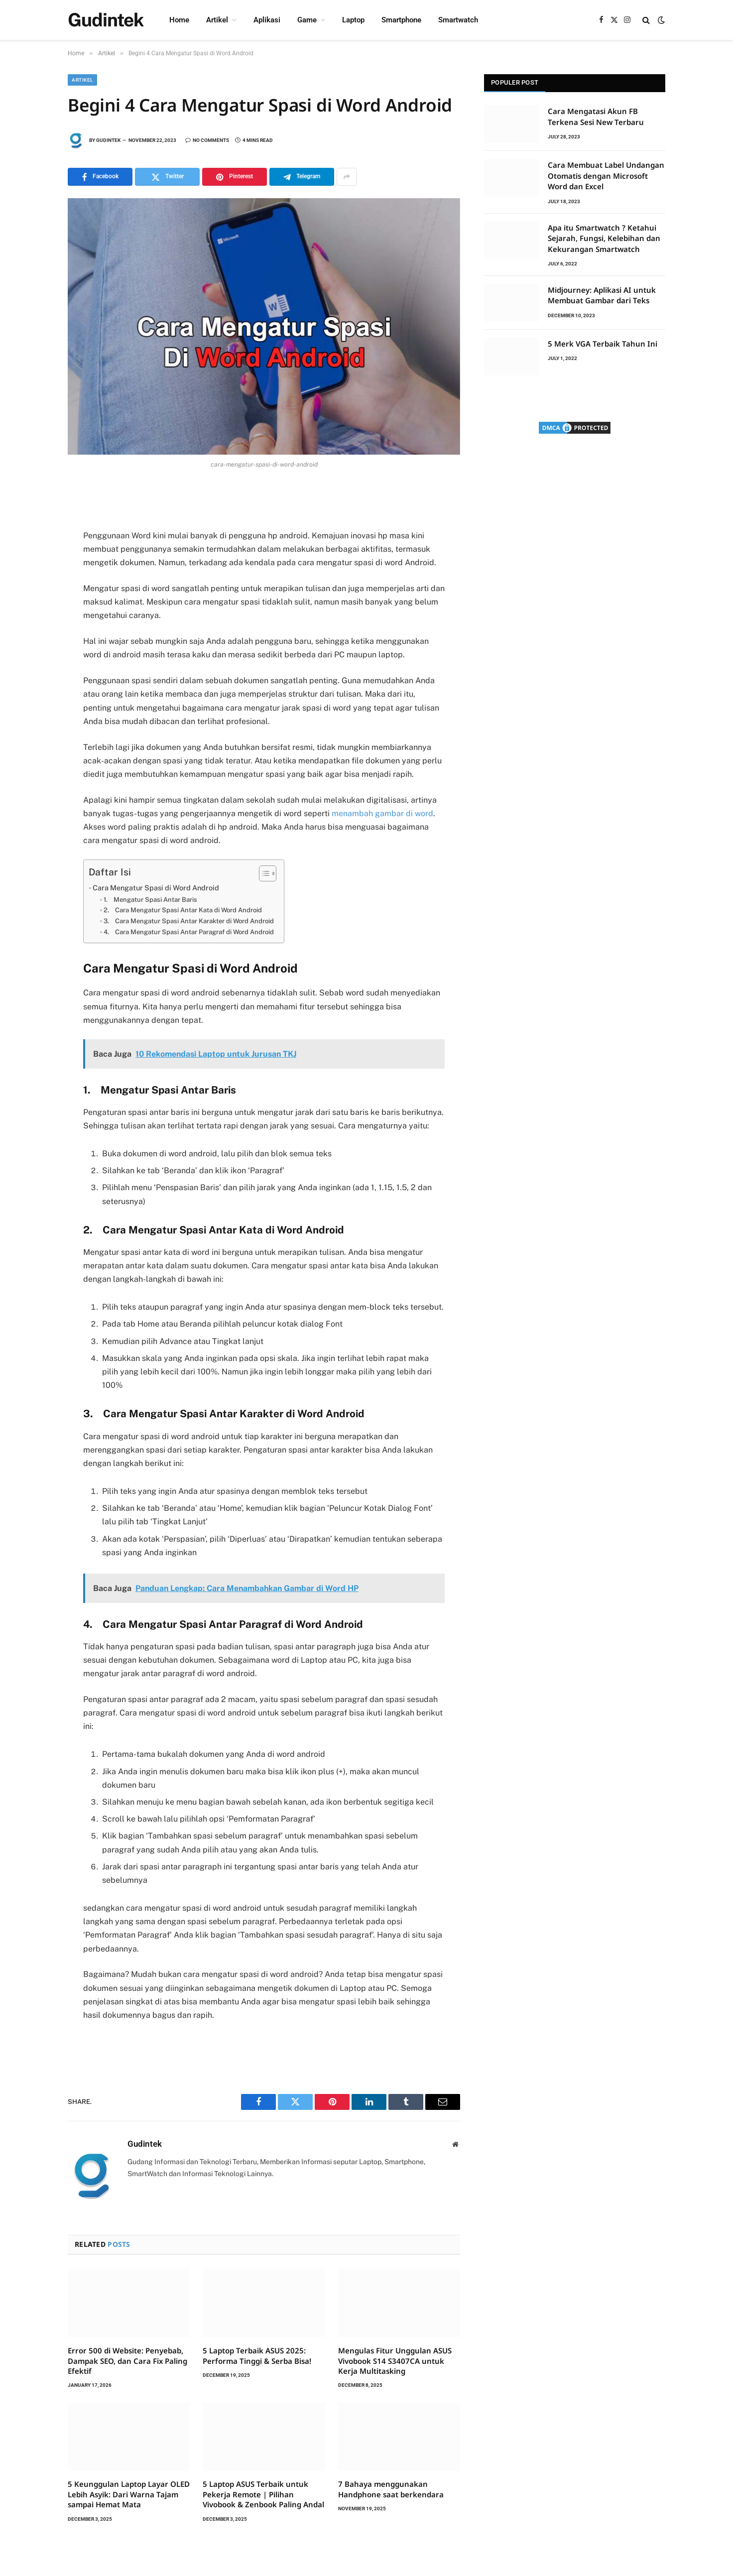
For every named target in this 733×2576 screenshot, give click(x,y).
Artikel (217, 19)
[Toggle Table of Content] (262, 873)
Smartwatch (458, 19)
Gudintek (108, 140)
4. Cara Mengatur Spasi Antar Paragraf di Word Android (189, 932)
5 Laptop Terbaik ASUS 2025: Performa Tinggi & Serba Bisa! (257, 2355)
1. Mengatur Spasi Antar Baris (150, 899)
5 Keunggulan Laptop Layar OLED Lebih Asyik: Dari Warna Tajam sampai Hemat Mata (129, 2494)
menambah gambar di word (382, 813)
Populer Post (514, 82)
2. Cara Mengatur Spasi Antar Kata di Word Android (183, 910)
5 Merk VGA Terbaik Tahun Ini (602, 344)
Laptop (353, 19)
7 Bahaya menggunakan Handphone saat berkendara (391, 2489)
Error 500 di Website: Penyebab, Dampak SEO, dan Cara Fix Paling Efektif (127, 2360)
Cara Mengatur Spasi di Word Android (156, 887)
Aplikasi (266, 19)
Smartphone (401, 19)
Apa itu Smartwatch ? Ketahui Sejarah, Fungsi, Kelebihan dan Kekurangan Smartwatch (604, 238)
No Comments (207, 140)
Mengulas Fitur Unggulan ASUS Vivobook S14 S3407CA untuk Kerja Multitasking (395, 2360)
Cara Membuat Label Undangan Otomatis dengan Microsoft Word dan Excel (606, 175)
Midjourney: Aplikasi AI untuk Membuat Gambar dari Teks (602, 295)
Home (179, 19)
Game (307, 19)
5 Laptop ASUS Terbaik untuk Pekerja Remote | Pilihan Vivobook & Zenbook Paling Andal (263, 2494)
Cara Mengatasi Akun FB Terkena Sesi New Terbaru (596, 116)
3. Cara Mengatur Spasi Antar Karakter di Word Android (189, 921)
